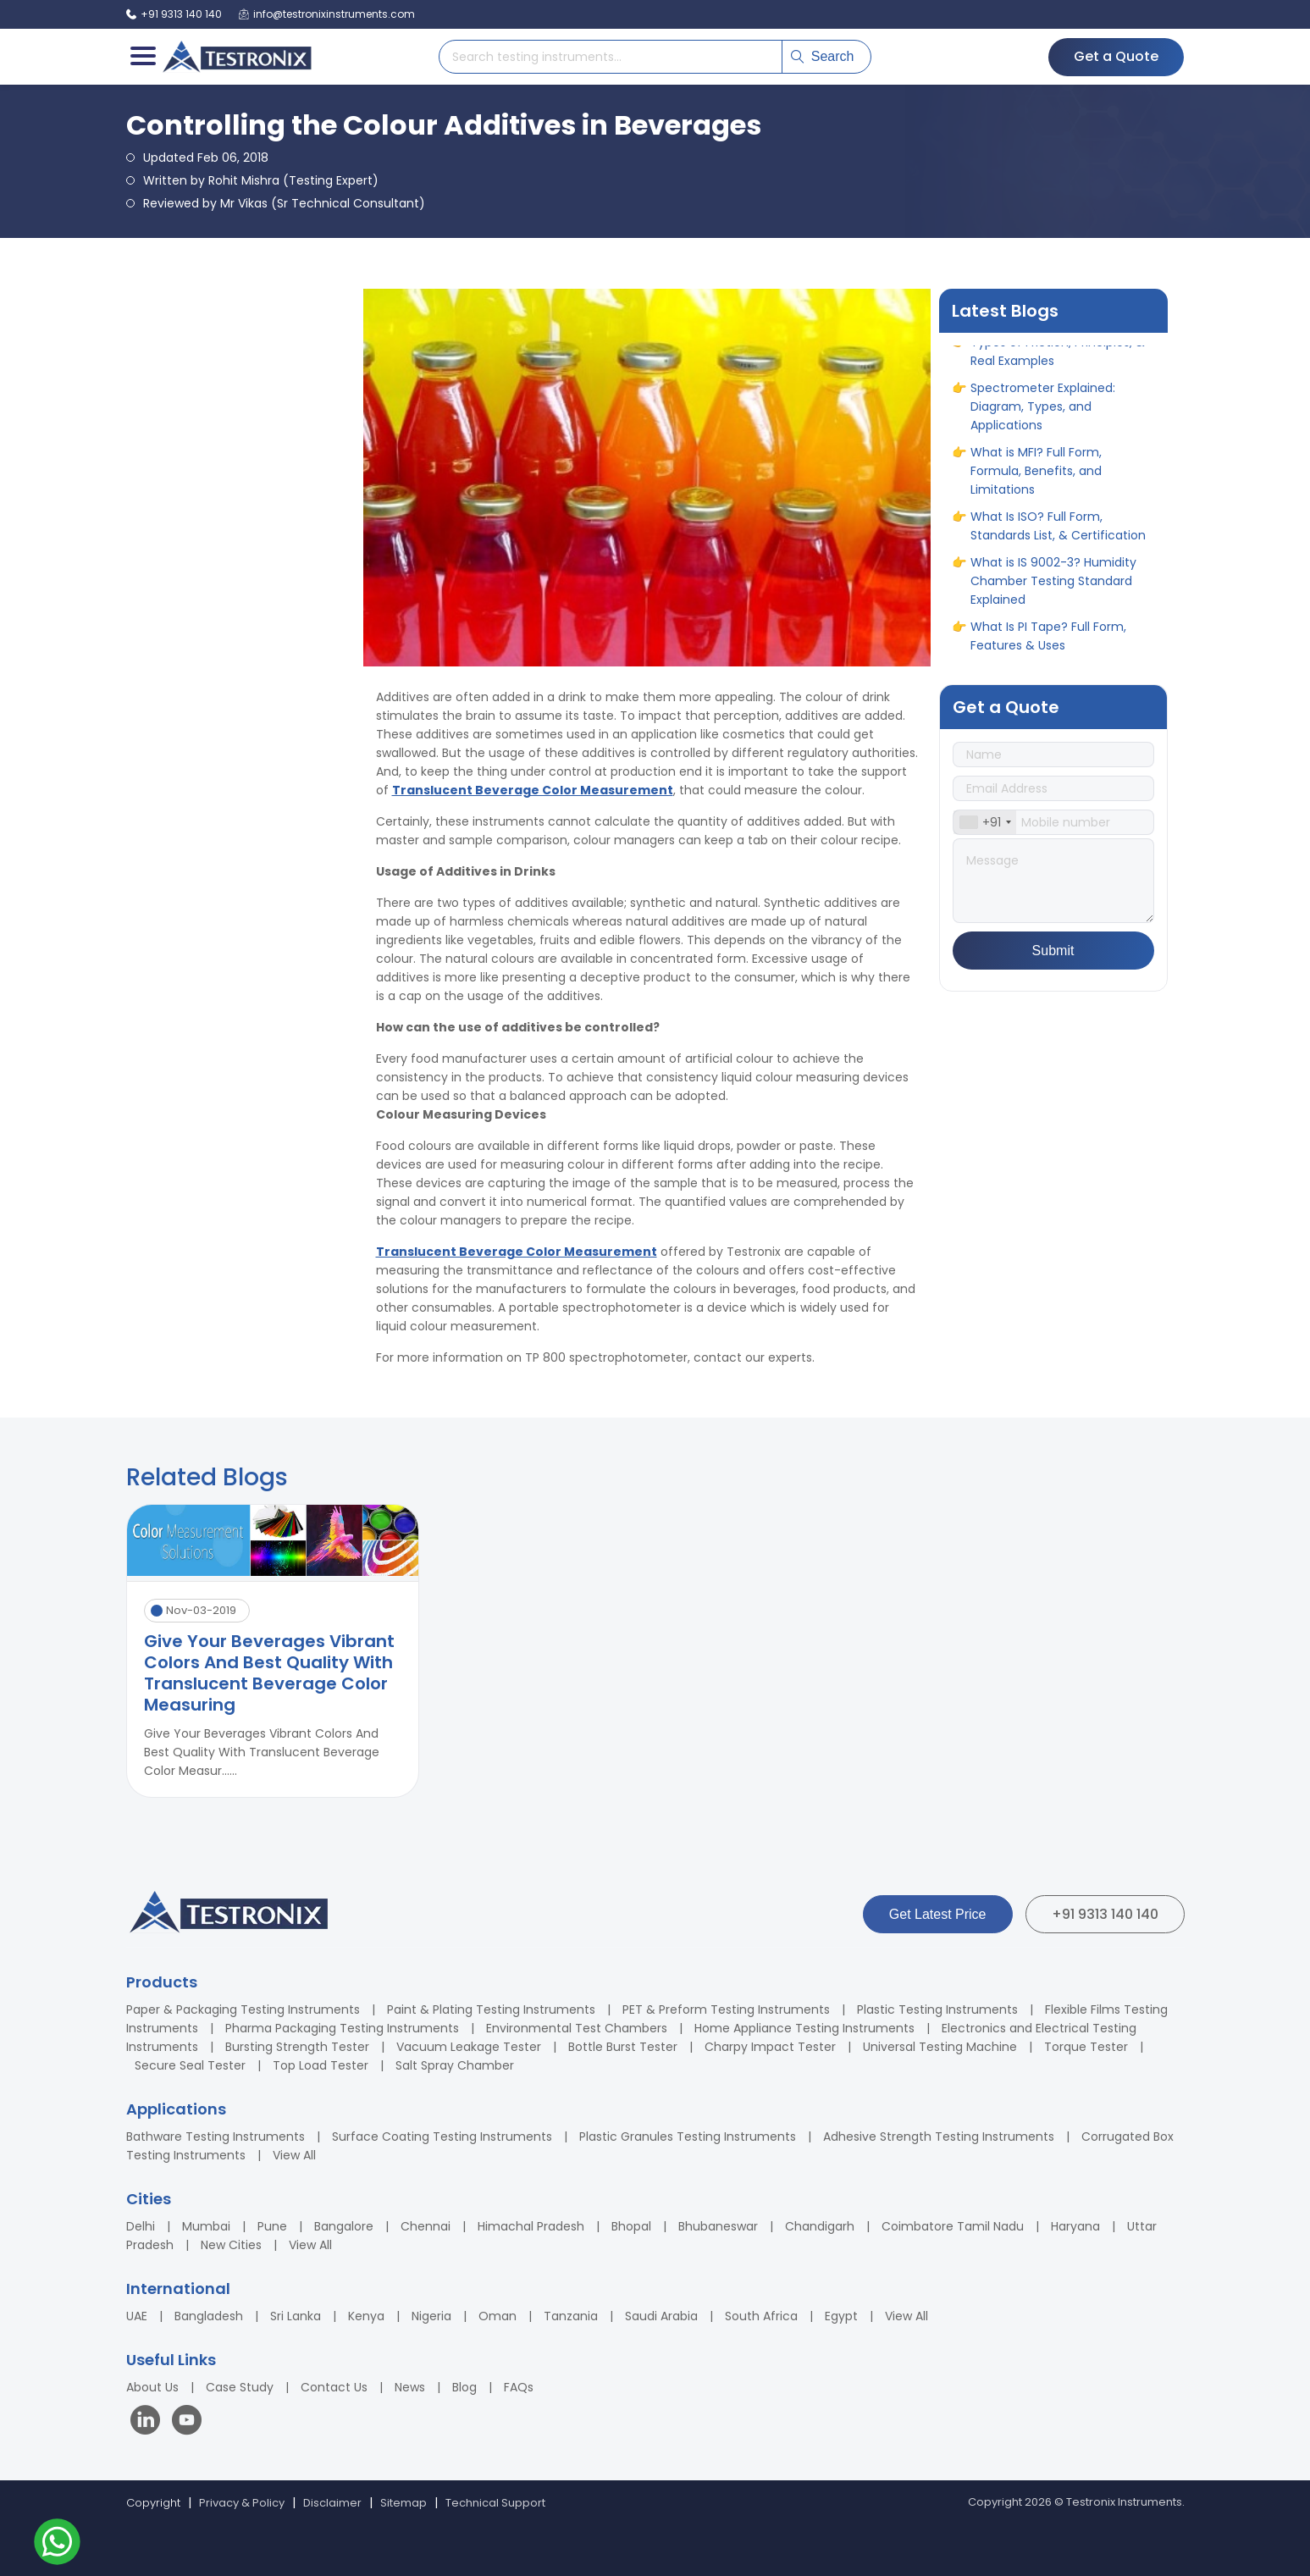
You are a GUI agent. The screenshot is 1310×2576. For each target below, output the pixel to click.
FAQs (518, 2387)
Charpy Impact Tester (770, 2046)
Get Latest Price (938, 1914)
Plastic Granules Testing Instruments (687, 2136)
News (410, 2387)
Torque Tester (1086, 2046)
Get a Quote (1116, 56)
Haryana (1075, 2226)
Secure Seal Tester (190, 2065)
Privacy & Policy (242, 2503)
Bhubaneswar (718, 2226)
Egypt (841, 2316)
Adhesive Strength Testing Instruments (938, 2136)
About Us (152, 2387)
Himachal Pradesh (531, 2226)
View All (294, 2155)
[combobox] (984, 822)
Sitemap (403, 2503)
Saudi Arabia (661, 2316)
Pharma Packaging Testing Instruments (342, 2028)
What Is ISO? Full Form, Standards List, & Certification (1058, 532)
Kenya (366, 2316)
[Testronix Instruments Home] (236, 57)
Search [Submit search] (822, 56)
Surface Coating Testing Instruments (442, 2136)
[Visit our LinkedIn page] (149, 2422)
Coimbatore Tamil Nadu (953, 2226)
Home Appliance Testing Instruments (804, 2028)
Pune (272, 2226)
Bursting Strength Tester (297, 2046)
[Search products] (610, 57)
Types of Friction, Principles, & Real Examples (1057, 357)
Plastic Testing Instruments (937, 2009)
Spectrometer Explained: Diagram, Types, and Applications (1042, 412)
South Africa (761, 2316)
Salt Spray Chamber (454, 2065)
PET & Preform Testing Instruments (726, 2009)
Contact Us (334, 2387)
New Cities (231, 2244)
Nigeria (431, 2316)
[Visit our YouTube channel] (187, 2422)
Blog (464, 2387)
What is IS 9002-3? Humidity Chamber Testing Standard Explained (1053, 587)
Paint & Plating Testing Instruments (491, 2009)
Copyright (153, 2503)
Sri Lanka (295, 2316)
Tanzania (571, 2316)
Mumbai (206, 2226)
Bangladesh (208, 2316)
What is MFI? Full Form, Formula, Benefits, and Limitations (1036, 477)
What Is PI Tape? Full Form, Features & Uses (1048, 642)
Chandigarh (819, 2226)
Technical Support (495, 2503)
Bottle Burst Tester (622, 2046)
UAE (136, 2316)
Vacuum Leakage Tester (468, 2046)
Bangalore (343, 2226)
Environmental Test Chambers (576, 2028)
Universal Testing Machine (940, 2046)
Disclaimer (332, 2503)
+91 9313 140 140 (1105, 1914)
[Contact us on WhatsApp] (57, 2544)
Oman (497, 2316)
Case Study (240, 2387)
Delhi (140, 2226)
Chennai (425, 2226)
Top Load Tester (320, 2065)
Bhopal (631, 2226)
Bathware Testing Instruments (215, 2136)
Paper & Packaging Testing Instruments (243, 2009)
